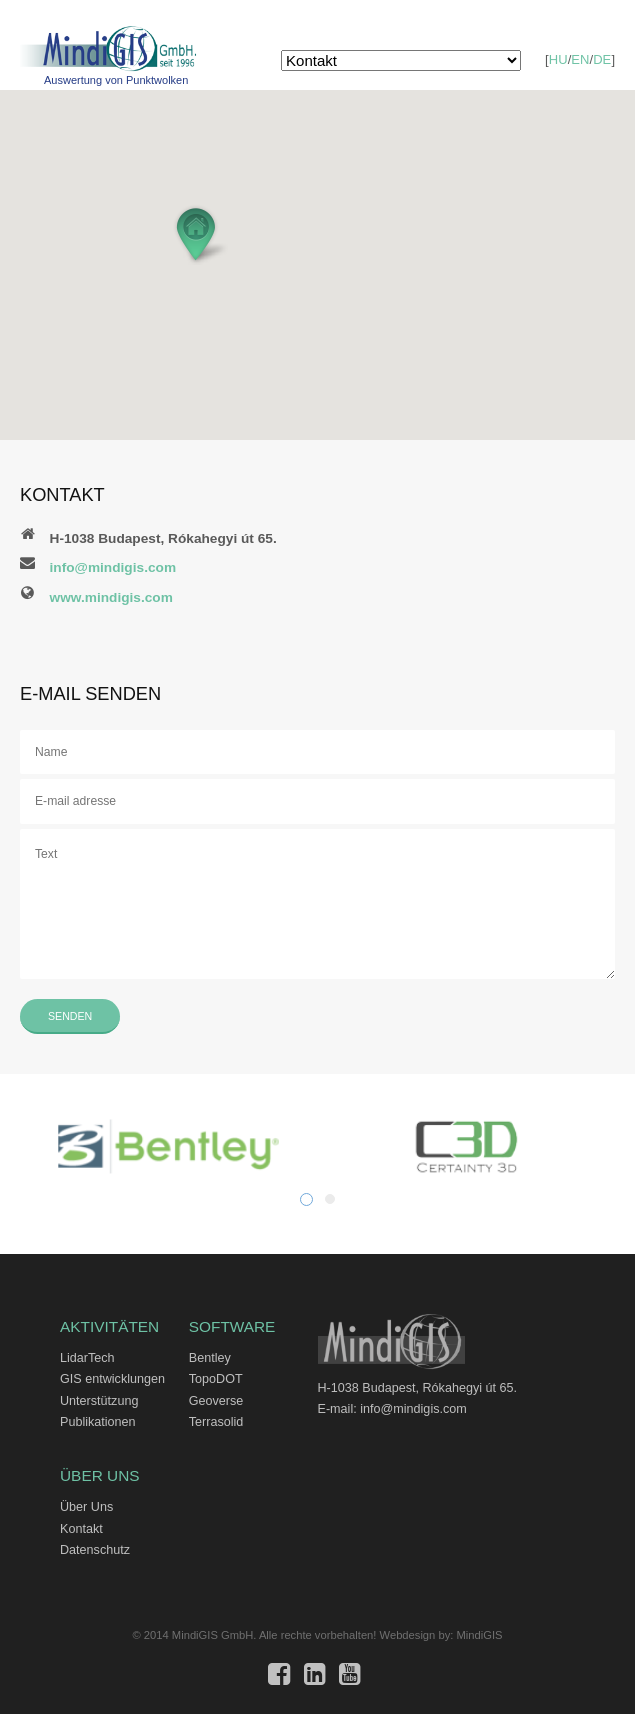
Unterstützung (99, 1401)
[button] (200, 234)
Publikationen (98, 1422)
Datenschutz (95, 1550)
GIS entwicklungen (112, 1379)
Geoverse (216, 1401)
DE (602, 59)
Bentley (210, 1358)
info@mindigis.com (113, 567)
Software (232, 1326)
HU (558, 59)
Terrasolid (216, 1422)
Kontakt (81, 1529)
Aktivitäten (109, 1326)
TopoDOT (216, 1379)
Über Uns (100, 1475)
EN (581, 59)
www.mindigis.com (111, 597)
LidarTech (87, 1358)
